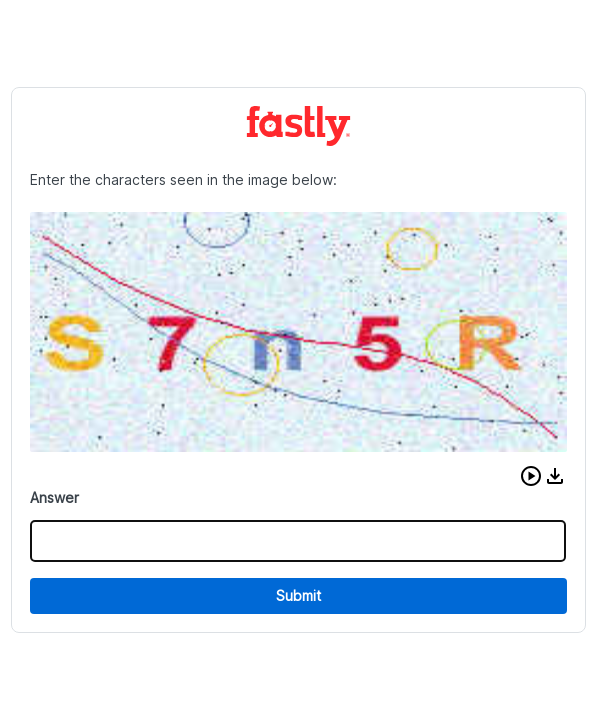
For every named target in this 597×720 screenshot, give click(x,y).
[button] (531, 476)
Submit (298, 595)
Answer (54, 497)
